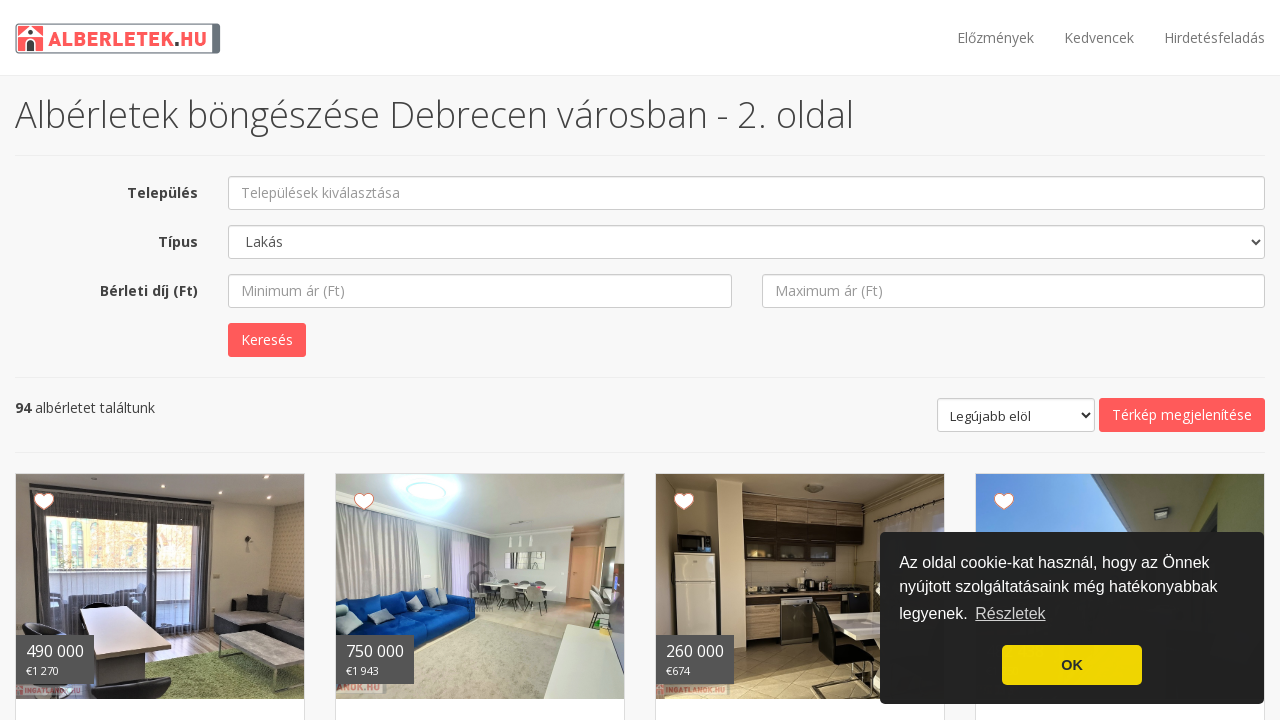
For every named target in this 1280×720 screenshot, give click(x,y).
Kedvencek (1099, 37)
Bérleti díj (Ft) (149, 290)
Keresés (267, 339)
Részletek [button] (1010, 613)
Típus (178, 241)
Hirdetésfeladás (1214, 37)
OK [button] (1072, 665)
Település (162, 192)
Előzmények (995, 37)
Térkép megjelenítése (1182, 414)
